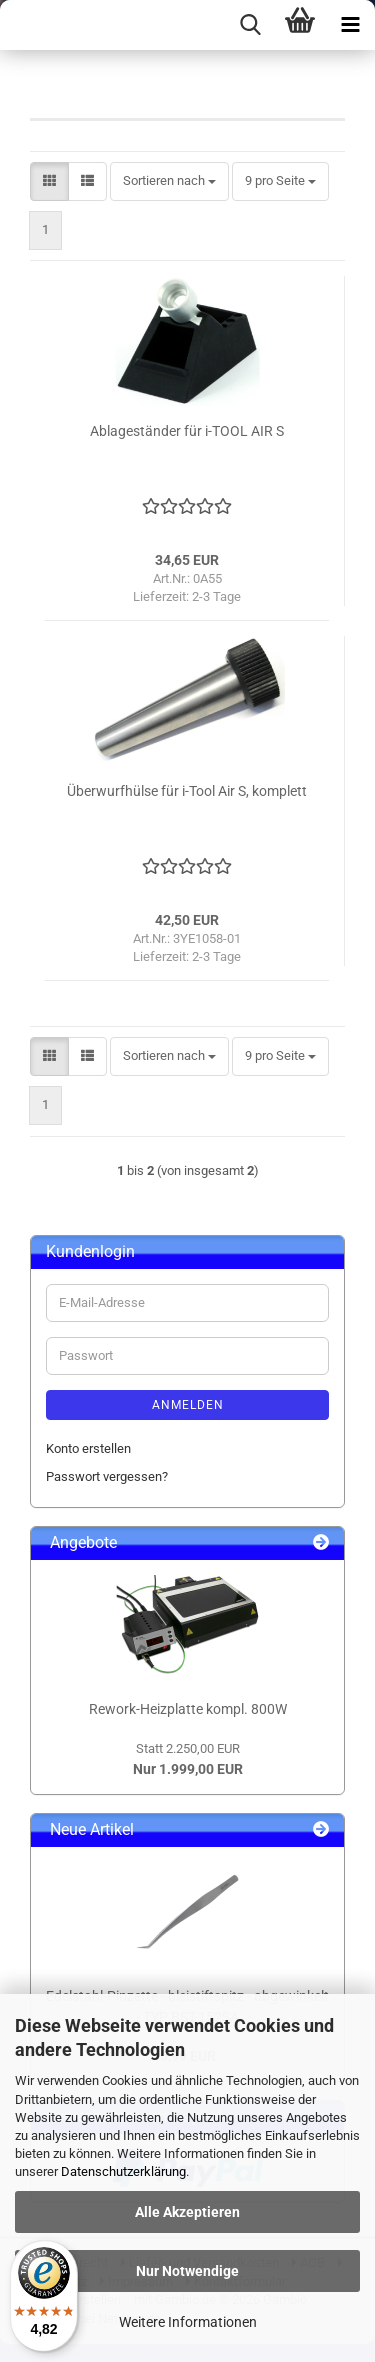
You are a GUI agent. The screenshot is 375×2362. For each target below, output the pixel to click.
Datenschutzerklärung (123, 2171)
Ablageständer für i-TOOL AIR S (187, 431)
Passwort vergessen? (107, 1476)
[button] (49, 181)
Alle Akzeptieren (187, 2212)
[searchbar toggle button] (250, 25)
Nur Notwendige (187, 2271)
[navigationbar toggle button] (350, 25)
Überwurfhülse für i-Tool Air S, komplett (187, 791)
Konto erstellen (88, 1448)
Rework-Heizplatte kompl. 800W (188, 1709)
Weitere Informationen (188, 2322)
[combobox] (169, 181)
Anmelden (188, 1405)
